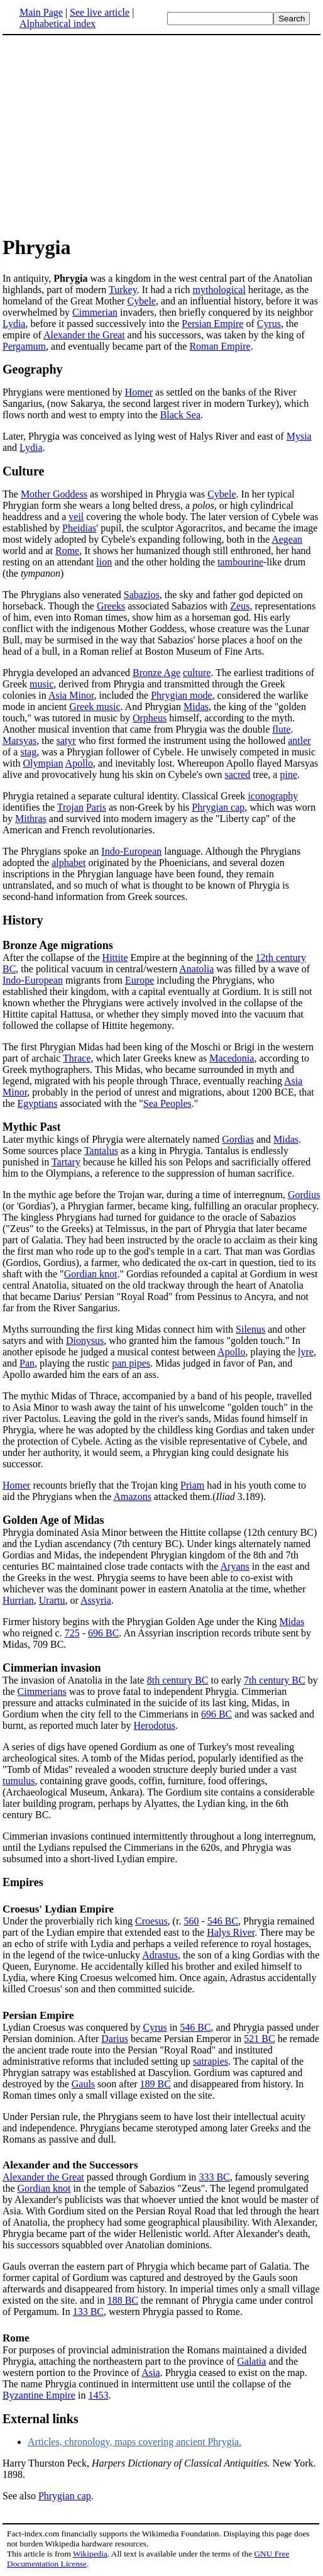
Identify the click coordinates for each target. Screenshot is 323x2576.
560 (191, 1921)
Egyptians (38, 1103)
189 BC (155, 2084)
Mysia (299, 436)
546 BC (222, 1921)
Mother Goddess (54, 494)
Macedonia (231, 1058)
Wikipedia (90, 2553)
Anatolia (196, 968)
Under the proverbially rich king (69, 1921)
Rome (67, 550)
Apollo (79, 763)
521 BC (259, 2038)
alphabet (68, 862)
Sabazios (142, 594)
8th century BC (178, 1680)
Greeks (111, 606)
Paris (96, 807)
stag (28, 752)
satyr (66, 740)
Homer (139, 392)
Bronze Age (156, 672)
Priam (192, 1485)
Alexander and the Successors (70, 2165)
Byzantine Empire (39, 2395)
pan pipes (131, 1363)
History (23, 920)
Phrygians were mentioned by (64, 392)
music (41, 684)
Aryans (235, 1566)
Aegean (286, 539)
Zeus (239, 606)
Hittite (115, 957)
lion (104, 562)
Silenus (250, 1329)
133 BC (88, 2311)
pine (288, 774)
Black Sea (180, 414)
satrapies (210, 2061)
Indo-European (131, 851)
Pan (27, 1363)
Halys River (231, 1932)
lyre (306, 1351)
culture (197, 672)
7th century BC (274, 1680)
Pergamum (24, 346)
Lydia (14, 323)
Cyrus (269, 323)
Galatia (251, 2361)
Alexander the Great (84, 335)
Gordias (238, 1139)
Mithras (31, 818)
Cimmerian (95, 312)
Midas (196, 706)
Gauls (83, 2084)
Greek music (94, 706)
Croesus (151, 1921)
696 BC (103, 1633)
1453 (98, 2395)
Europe (139, 980)
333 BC (214, 2177)
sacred (238, 774)
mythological (218, 289)
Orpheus (150, 718)
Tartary (66, 1162)
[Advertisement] (108, 135)
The (12, 494)
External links (41, 2419)
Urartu (52, 1600)
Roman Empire (219, 346)
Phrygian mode (181, 695)
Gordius (304, 1194)
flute (281, 729)
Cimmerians (42, 1691)
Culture (23, 471)
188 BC (122, 2300)
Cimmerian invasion (52, 1668)
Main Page (41, 12)
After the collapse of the (52, 957)
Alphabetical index (57, 23)
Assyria (95, 1600)
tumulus (19, 1780)
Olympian (43, 763)
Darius (114, 2038)
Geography (33, 369)
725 (72, 1633)
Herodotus (154, 1725)
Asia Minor (71, 695)
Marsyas (19, 740)
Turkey (123, 289)
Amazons (132, 1496)
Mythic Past (31, 1127)
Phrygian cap (218, 807)
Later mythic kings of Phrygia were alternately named (112, 1139)
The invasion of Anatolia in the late (75, 1680)
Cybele (142, 301)
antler (299, 740)
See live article (99, 12)
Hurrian (18, 1600)
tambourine (240, 562)
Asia (150, 2372)
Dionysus (85, 1340)
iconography (273, 796)
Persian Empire (212, 323)
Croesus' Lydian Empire (58, 1909)
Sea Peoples (167, 1103)
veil (76, 516)
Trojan (70, 807)
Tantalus (101, 1150)
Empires (23, 1882)
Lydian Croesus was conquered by (73, 2027)
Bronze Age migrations (58, 945)
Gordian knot (91, 1274)
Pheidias (79, 528)
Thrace (76, 1058)
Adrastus (160, 1955)
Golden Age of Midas (53, 1520)
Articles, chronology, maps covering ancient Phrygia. (134, 2441)
